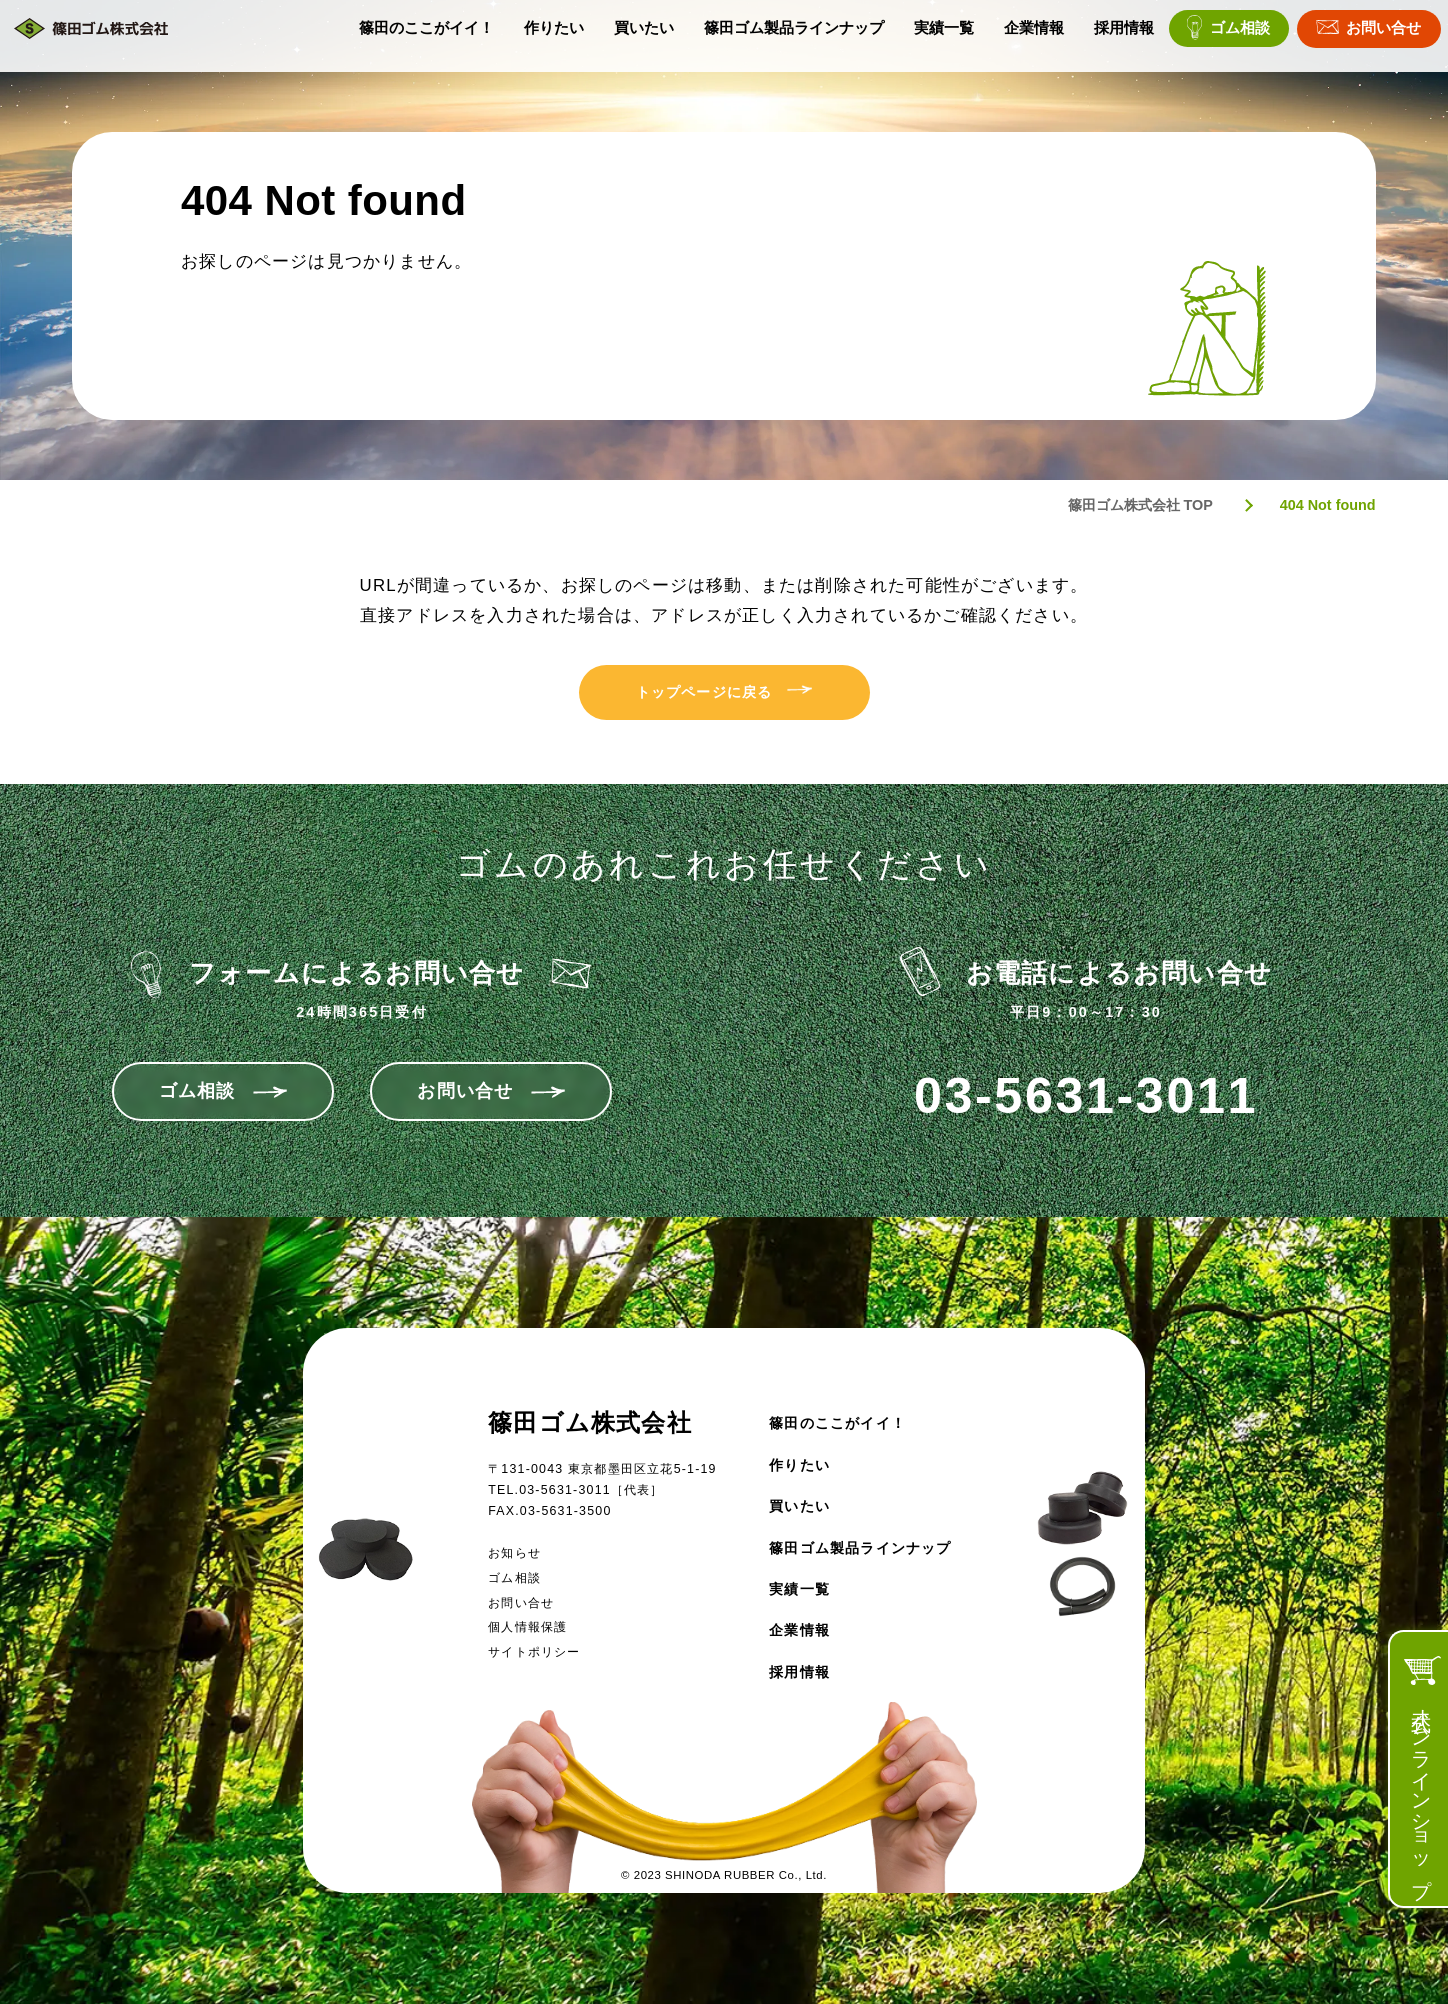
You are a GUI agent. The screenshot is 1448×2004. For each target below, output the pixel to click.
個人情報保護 (527, 1627)
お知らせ (514, 1553)
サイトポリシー (534, 1652)
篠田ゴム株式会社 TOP (1140, 505)
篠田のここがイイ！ (426, 36)
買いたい (644, 36)
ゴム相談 (1240, 36)
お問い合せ (1383, 36)
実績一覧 (944, 36)
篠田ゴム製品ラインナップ (794, 36)
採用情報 (1124, 36)
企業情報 (1034, 36)
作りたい (554, 36)
